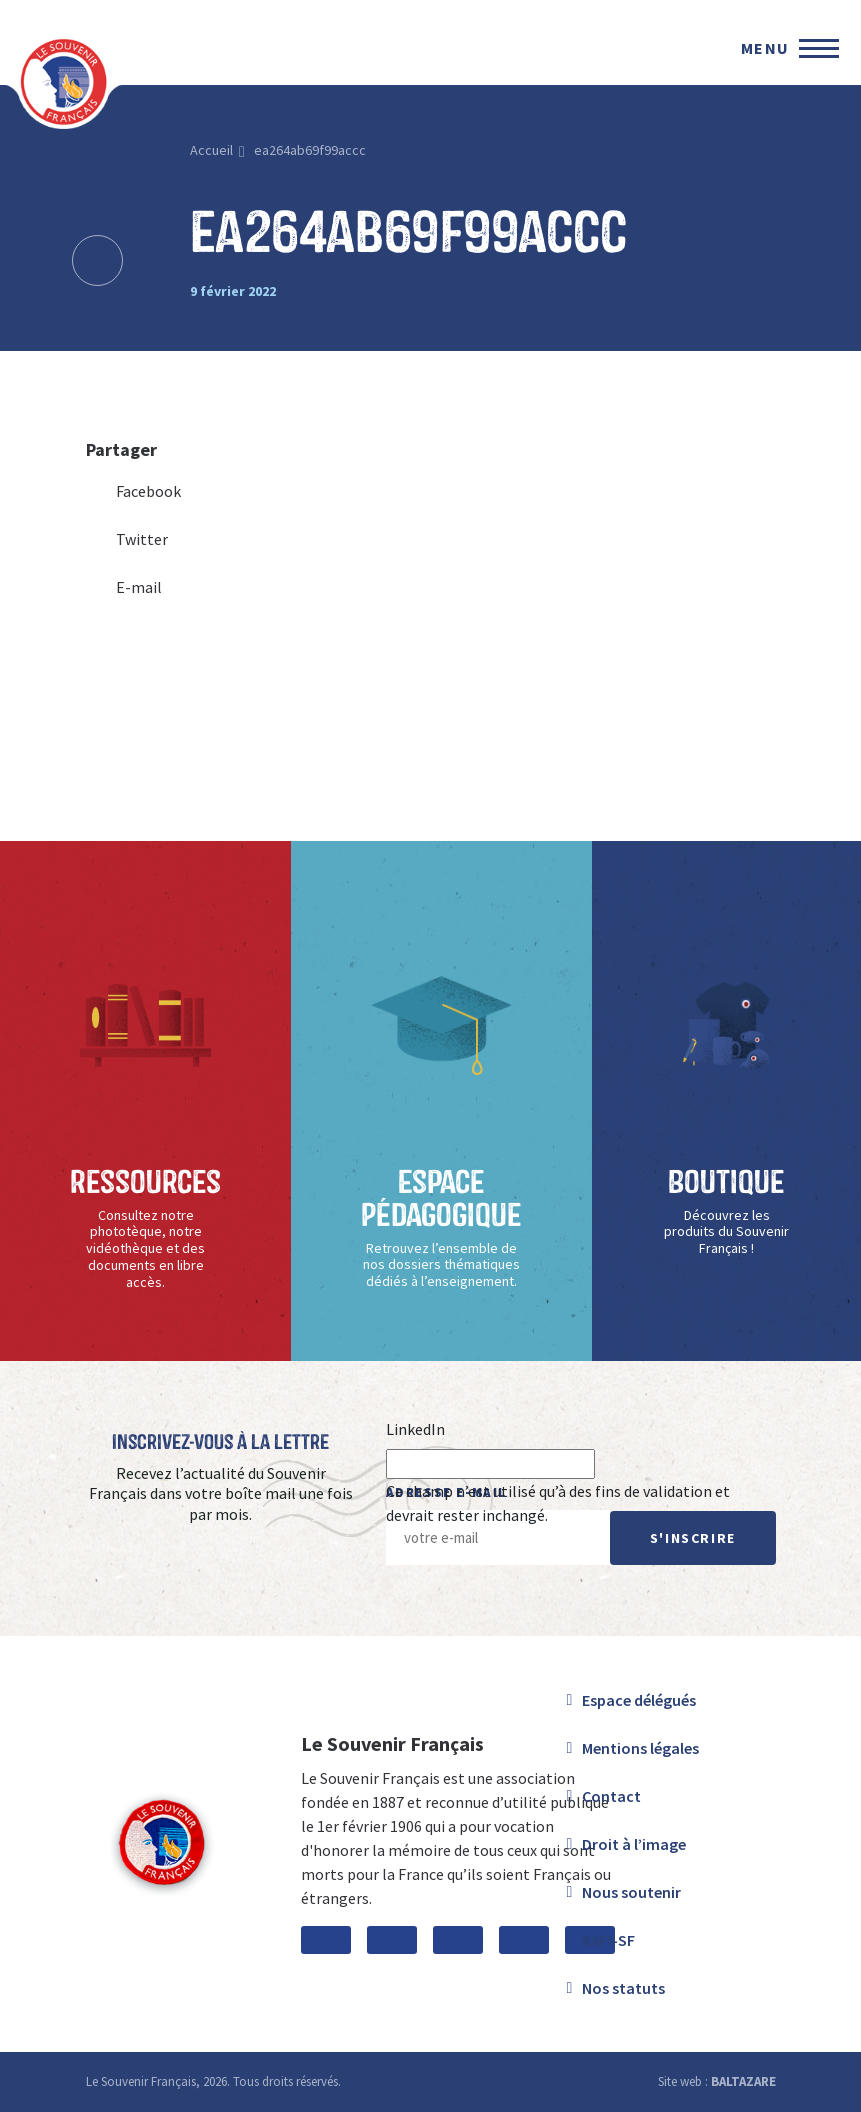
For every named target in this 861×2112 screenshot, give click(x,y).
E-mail (124, 587)
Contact (611, 1796)
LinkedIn (415, 1429)
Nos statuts (623, 1988)
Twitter (127, 539)
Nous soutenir (631, 1892)
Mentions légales (640, 1748)
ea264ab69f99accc (310, 150)
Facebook (133, 491)
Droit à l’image (634, 1844)
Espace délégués (639, 1700)
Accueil (211, 150)
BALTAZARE (743, 2081)
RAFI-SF (608, 1940)
